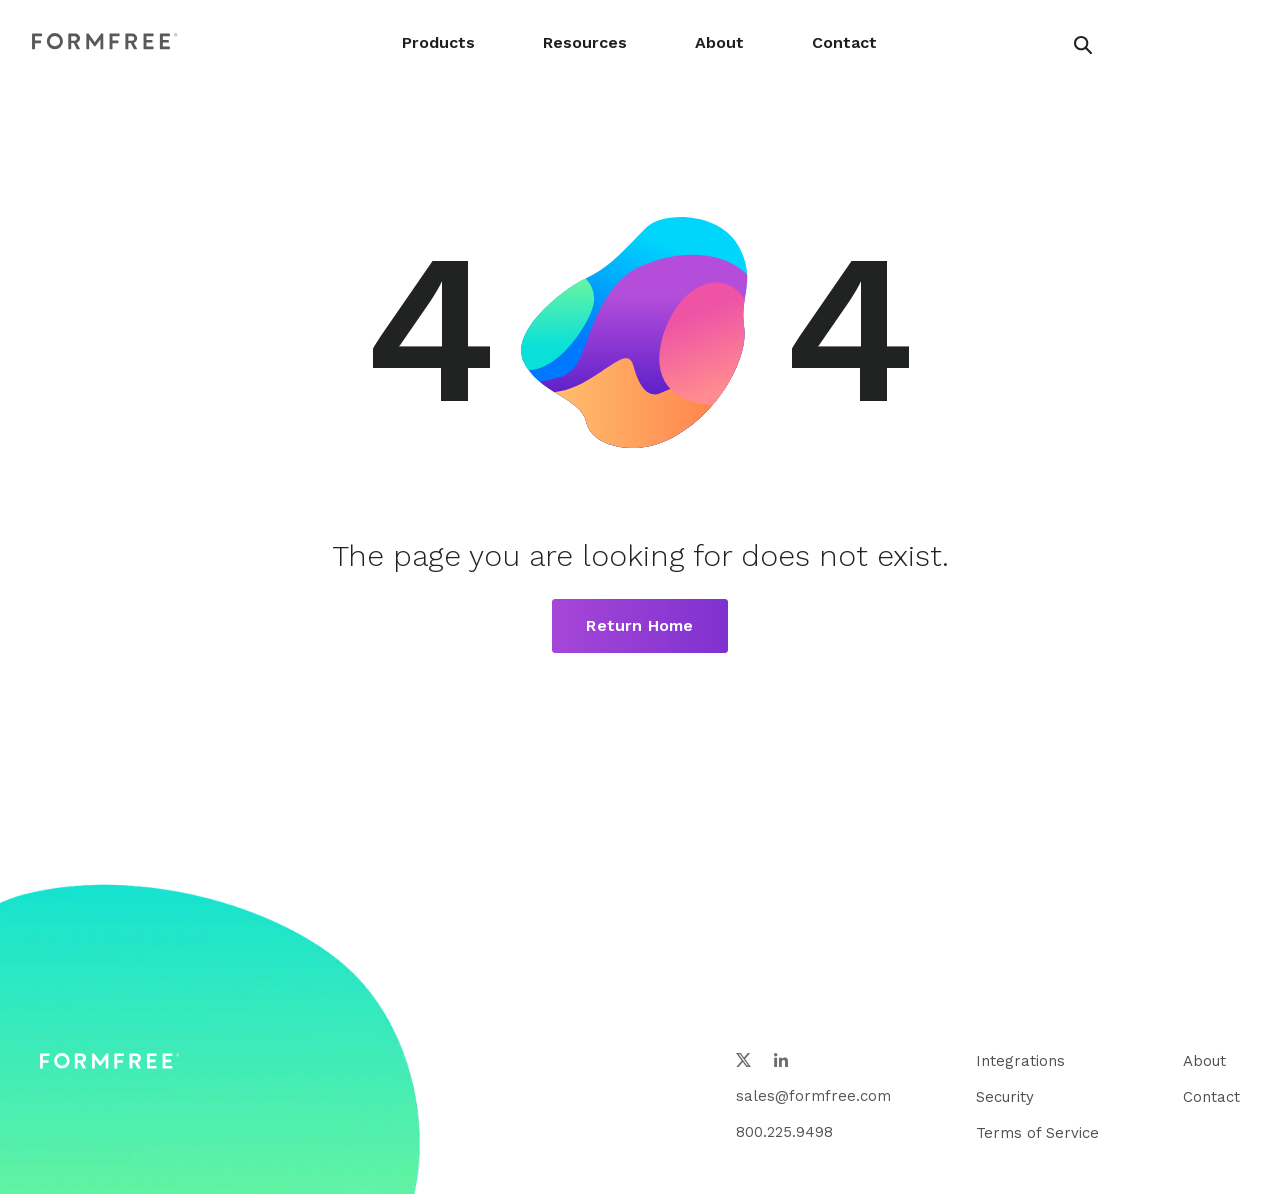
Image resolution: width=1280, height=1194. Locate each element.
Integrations (1020, 1061)
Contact (844, 42)
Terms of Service (1037, 1133)
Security (1005, 1097)
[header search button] (1083, 45)
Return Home (639, 625)
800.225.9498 (784, 1132)
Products (438, 42)
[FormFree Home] (105, 42)
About (719, 42)
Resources (585, 42)
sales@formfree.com (813, 1096)
